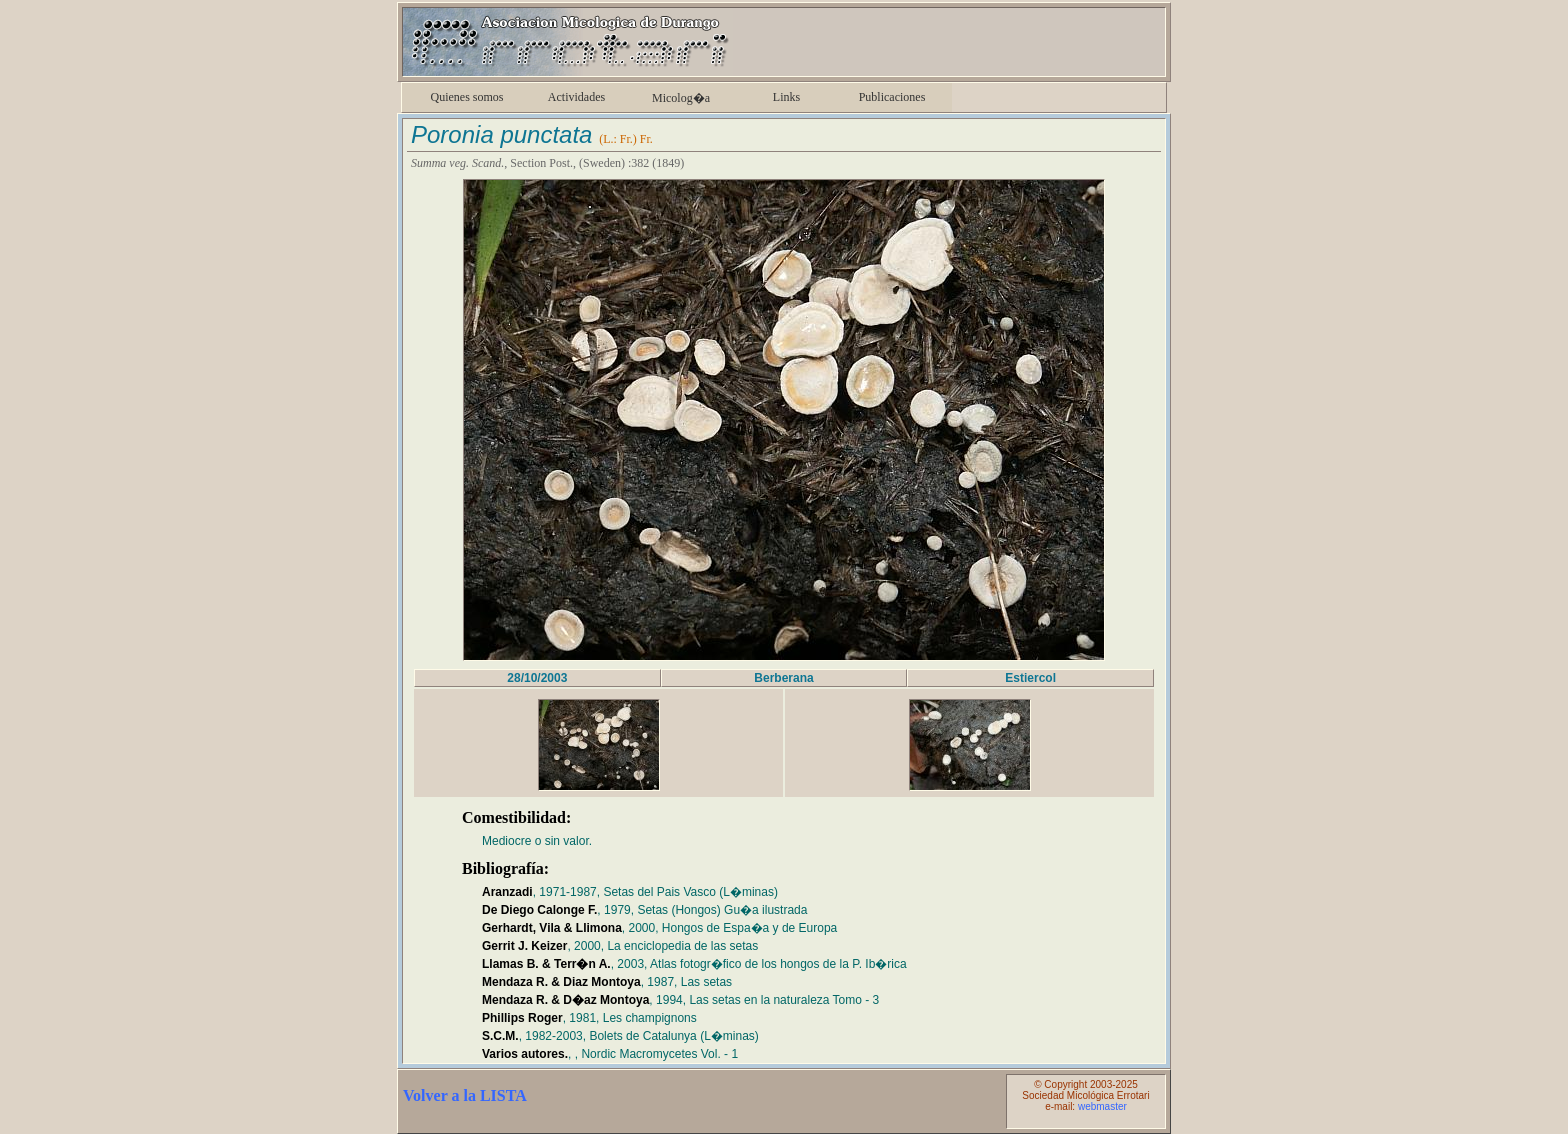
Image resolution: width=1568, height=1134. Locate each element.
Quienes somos (467, 97)
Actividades (576, 97)
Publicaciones (892, 97)
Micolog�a (681, 98)
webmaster (1102, 1106)
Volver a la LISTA (465, 1095)
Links (786, 97)
